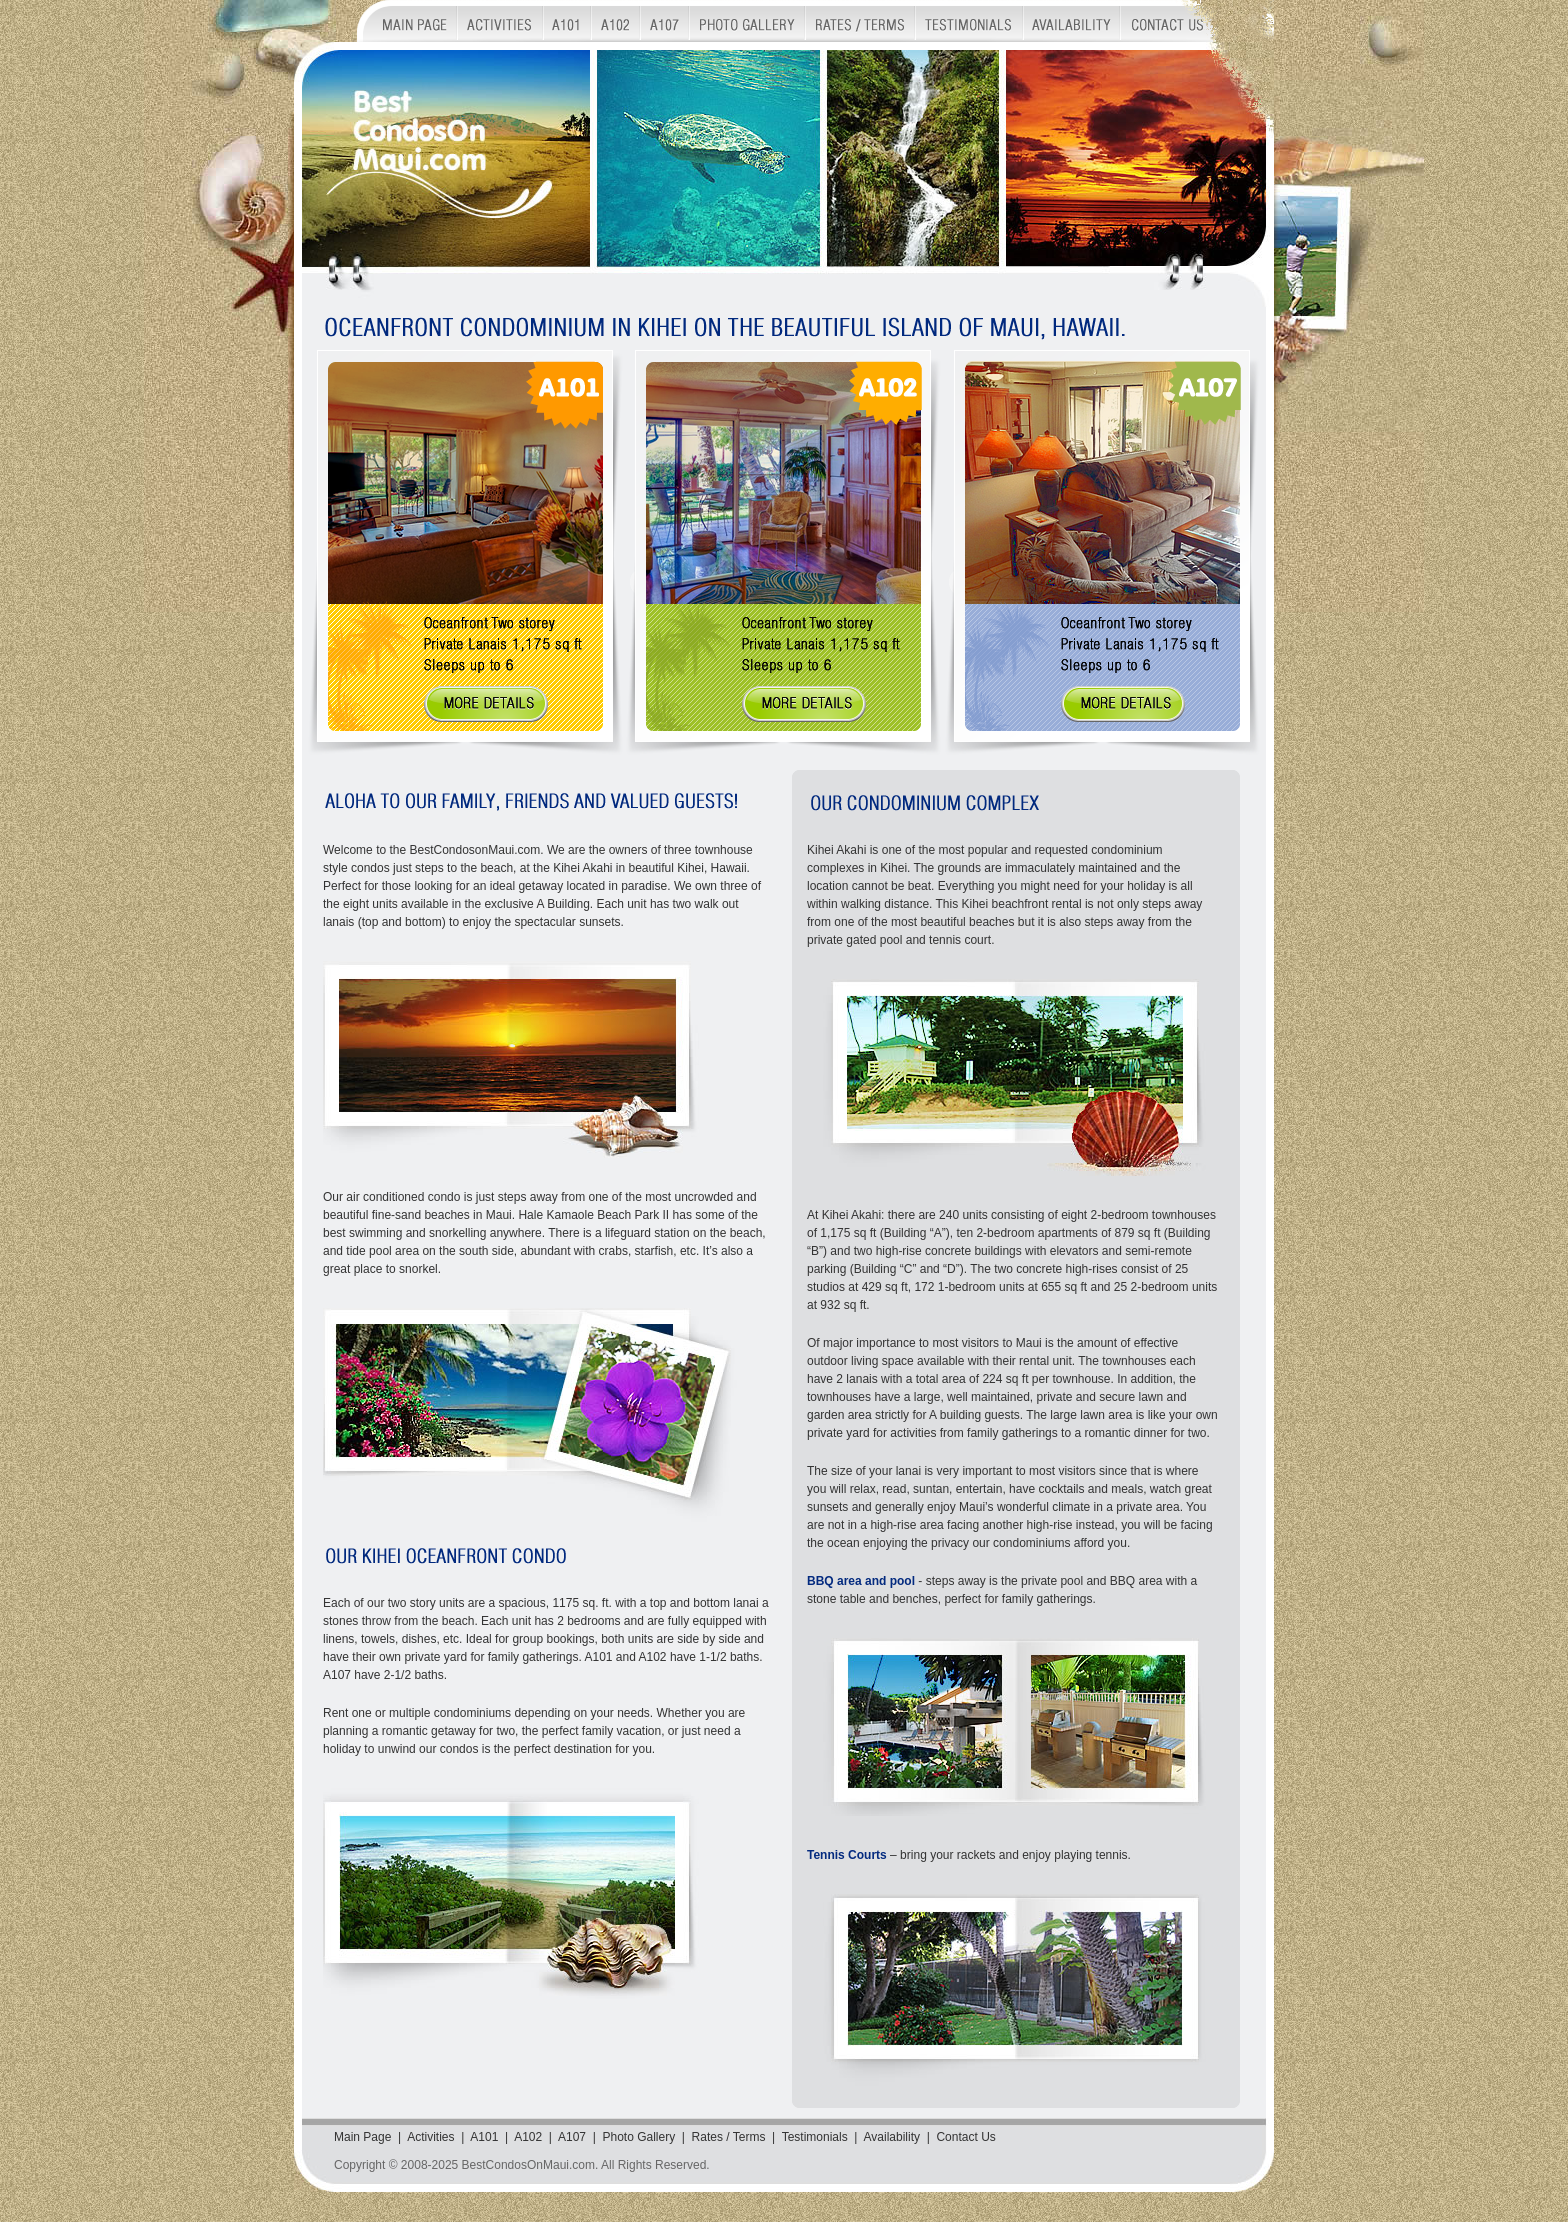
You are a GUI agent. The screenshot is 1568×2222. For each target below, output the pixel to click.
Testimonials (815, 2137)
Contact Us (965, 2137)
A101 (484, 2137)
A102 (528, 2137)
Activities (430, 2137)
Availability (892, 2137)
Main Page (362, 2137)
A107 (572, 2137)
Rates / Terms (729, 2137)
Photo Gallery (638, 2137)
